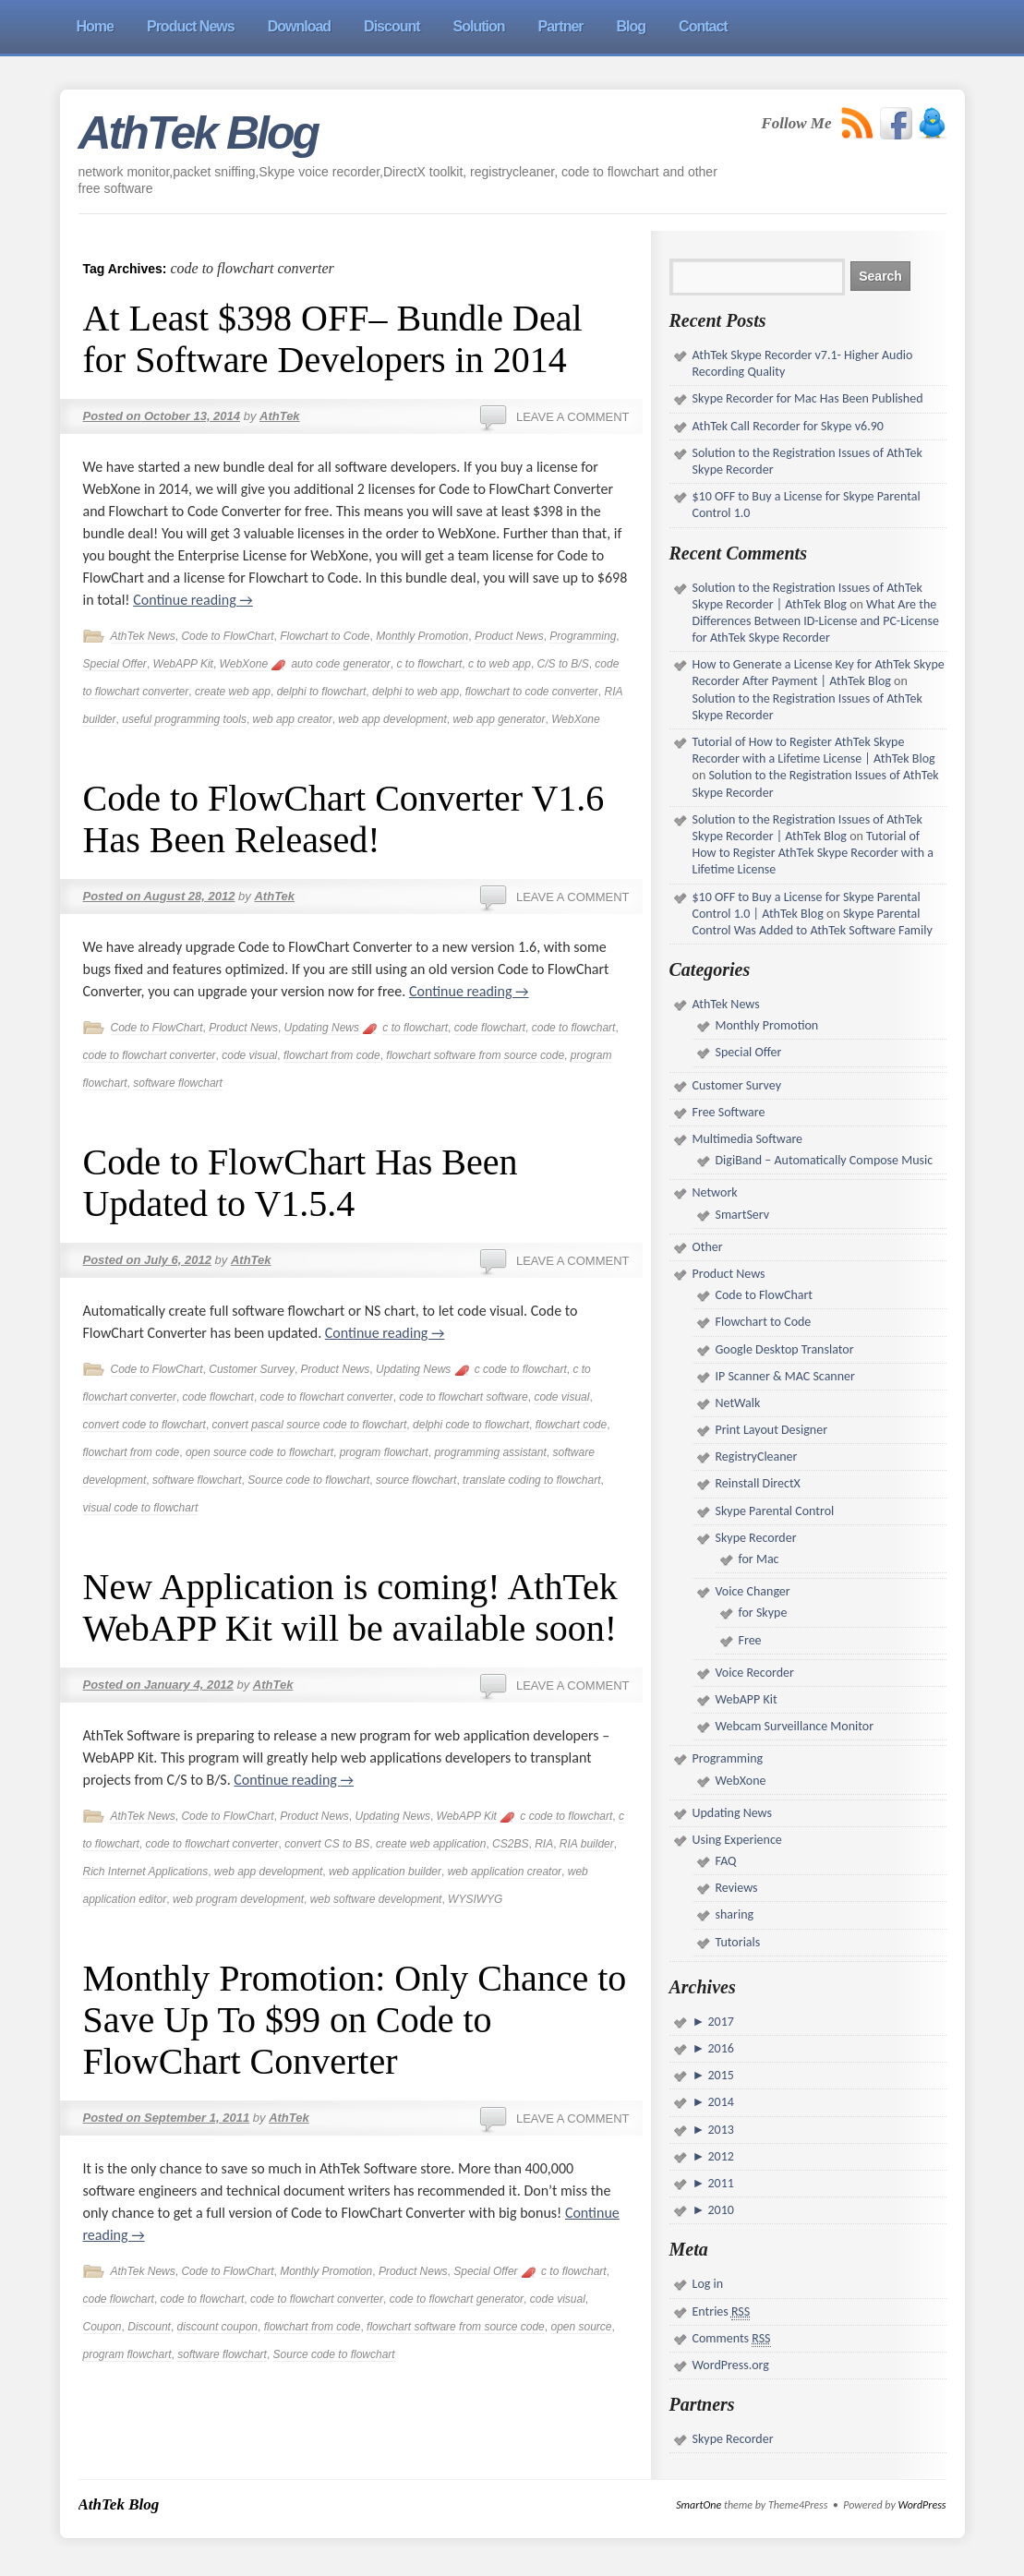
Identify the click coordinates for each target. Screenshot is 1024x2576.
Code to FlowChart (227, 636)
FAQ (726, 1861)
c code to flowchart (521, 1369)
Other (708, 1247)
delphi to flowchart (322, 691)
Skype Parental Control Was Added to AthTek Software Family (813, 922)
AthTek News (143, 636)
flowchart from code (331, 1055)
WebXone (244, 663)
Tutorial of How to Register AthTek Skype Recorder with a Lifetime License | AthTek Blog (814, 750)
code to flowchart (574, 1027)
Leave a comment (573, 417)
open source (580, 2326)
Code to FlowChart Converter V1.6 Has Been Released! (344, 819)
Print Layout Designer (772, 1430)
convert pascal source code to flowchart (309, 1424)
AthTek (279, 416)
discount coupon (217, 2326)
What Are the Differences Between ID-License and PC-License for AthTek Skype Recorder (816, 620)
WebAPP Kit (183, 663)
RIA (544, 1843)
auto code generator (340, 663)
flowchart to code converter (531, 691)
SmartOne (698, 2504)
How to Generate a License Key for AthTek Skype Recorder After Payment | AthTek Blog (819, 672)
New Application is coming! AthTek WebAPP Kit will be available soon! (350, 1607)
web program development (238, 1899)
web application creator (504, 1871)
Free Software (729, 1112)
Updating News (321, 1027)
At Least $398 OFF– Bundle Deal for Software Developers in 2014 (333, 338)
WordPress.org (731, 2365)
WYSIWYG (475, 1899)
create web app (233, 691)
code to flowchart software (463, 1396)
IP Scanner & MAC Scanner (785, 1376)
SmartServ (743, 1214)
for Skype (763, 1612)
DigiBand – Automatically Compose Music (825, 1160)
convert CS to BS (326, 1843)
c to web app (499, 663)
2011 (719, 2183)
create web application (431, 1843)
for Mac (759, 1559)
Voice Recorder (755, 1672)
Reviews (737, 1888)
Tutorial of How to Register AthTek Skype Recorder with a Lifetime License (813, 852)
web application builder (385, 1871)
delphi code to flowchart (471, 1424)
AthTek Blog (198, 133)
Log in (708, 2284)
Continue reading (193, 599)
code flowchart (489, 1027)
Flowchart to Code (324, 636)
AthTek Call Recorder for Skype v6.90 (788, 426)
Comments (732, 2338)
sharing (735, 1914)
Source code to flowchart (308, 1480)
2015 (719, 2075)
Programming (582, 636)
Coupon (102, 2326)
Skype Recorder (756, 1538)
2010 (719, 2210)
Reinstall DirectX (758, 1483)
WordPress (922, 2504)
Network (715, 1192)
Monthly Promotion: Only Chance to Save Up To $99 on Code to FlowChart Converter (355, 2019)
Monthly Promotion (422, 636)
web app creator (292, 719)
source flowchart (416, 1480)
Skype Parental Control (775, 1511)
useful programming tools (184, 719)
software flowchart (178, 1083)
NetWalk (738, 1403)
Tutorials (738, 1942)
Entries (722, 2312)
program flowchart (384, 1452)
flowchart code (571, 1424)
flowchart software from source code (475, 1055)
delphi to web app (415, 691)
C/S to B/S (563, 663)
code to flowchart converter (149, 1055)
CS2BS (510, 1843)
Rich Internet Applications (146, 1871)
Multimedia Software (748, 1139)
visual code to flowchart (141, 1507)
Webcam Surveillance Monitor (795, 1726)
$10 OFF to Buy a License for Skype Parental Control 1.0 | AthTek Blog (807, 905)
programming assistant (490, 1452)
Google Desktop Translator (785, 1349)
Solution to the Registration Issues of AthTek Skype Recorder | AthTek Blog (807, 596)
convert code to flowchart (144, 1424)
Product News (509, 636)
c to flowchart (430, 663)
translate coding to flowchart (531, 1480)
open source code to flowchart (259, 1452)
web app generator (498, 719)
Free (750, 1640)
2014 (719, 2102)
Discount (149, 2326)
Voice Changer (753, 1591)
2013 (719, 2129)
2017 (719, 2021)
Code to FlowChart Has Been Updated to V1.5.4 (300, 1182)
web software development (376, 1899)
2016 (719, 2048)
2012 (719, 2156)
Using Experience (737, 1840)
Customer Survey (252, 1369)
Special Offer (115, 663)
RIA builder (587, 1843)
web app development (392, 719)
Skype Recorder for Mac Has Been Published (808, 398)
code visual (249, 1055)
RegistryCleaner (757, 1456)
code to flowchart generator (457, 2299)
